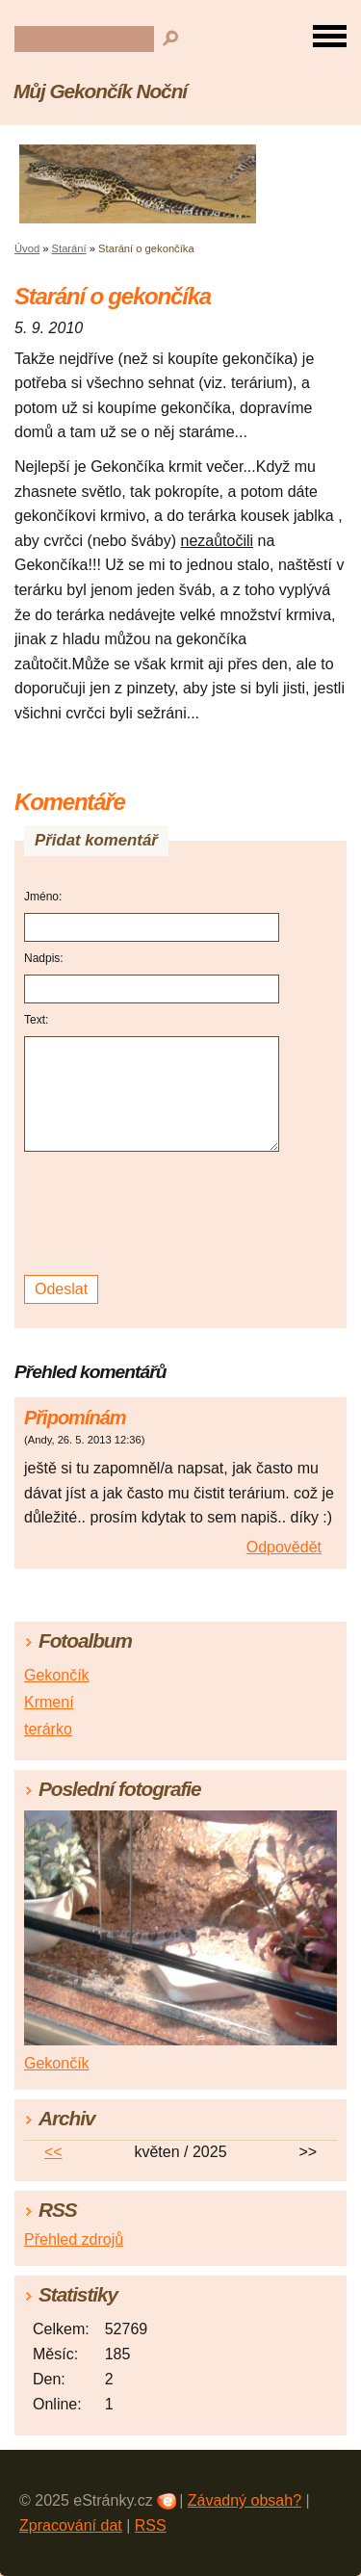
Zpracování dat (70, 2525)
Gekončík (57, 1675)
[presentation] (154, 1214)
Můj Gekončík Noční (100, 91)
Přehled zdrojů (73, 2239)
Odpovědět (284, 1547)
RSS (151, 2525)
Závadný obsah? (244, 2500)
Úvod (26, 248)
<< (53, 2152)
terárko (48, 1729)
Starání (69, 248)
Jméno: (43, 896)
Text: (36, 1020)
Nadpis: (44, 958)
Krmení (49, 1702)
